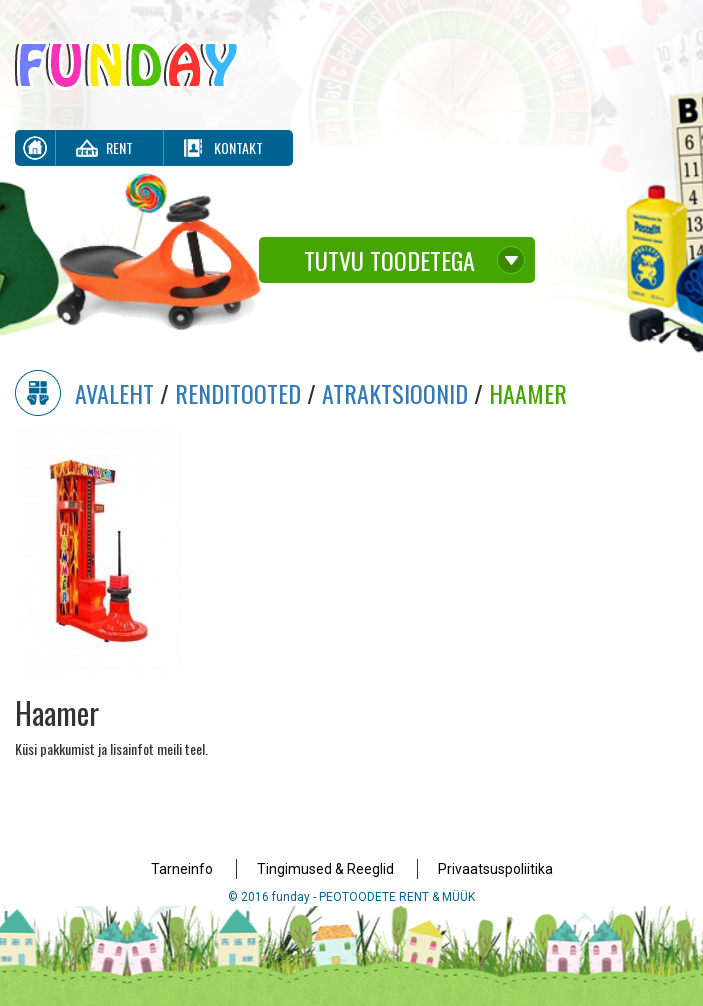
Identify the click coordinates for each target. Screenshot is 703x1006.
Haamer (528, 393)
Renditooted (238, 393)
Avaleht (114, 393)
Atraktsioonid (395, 393)
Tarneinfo (182, 869)
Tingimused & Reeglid (325, 869)
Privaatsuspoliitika (495, 869)
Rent (119, 147)
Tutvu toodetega (389, 260)
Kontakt (238, 147)
